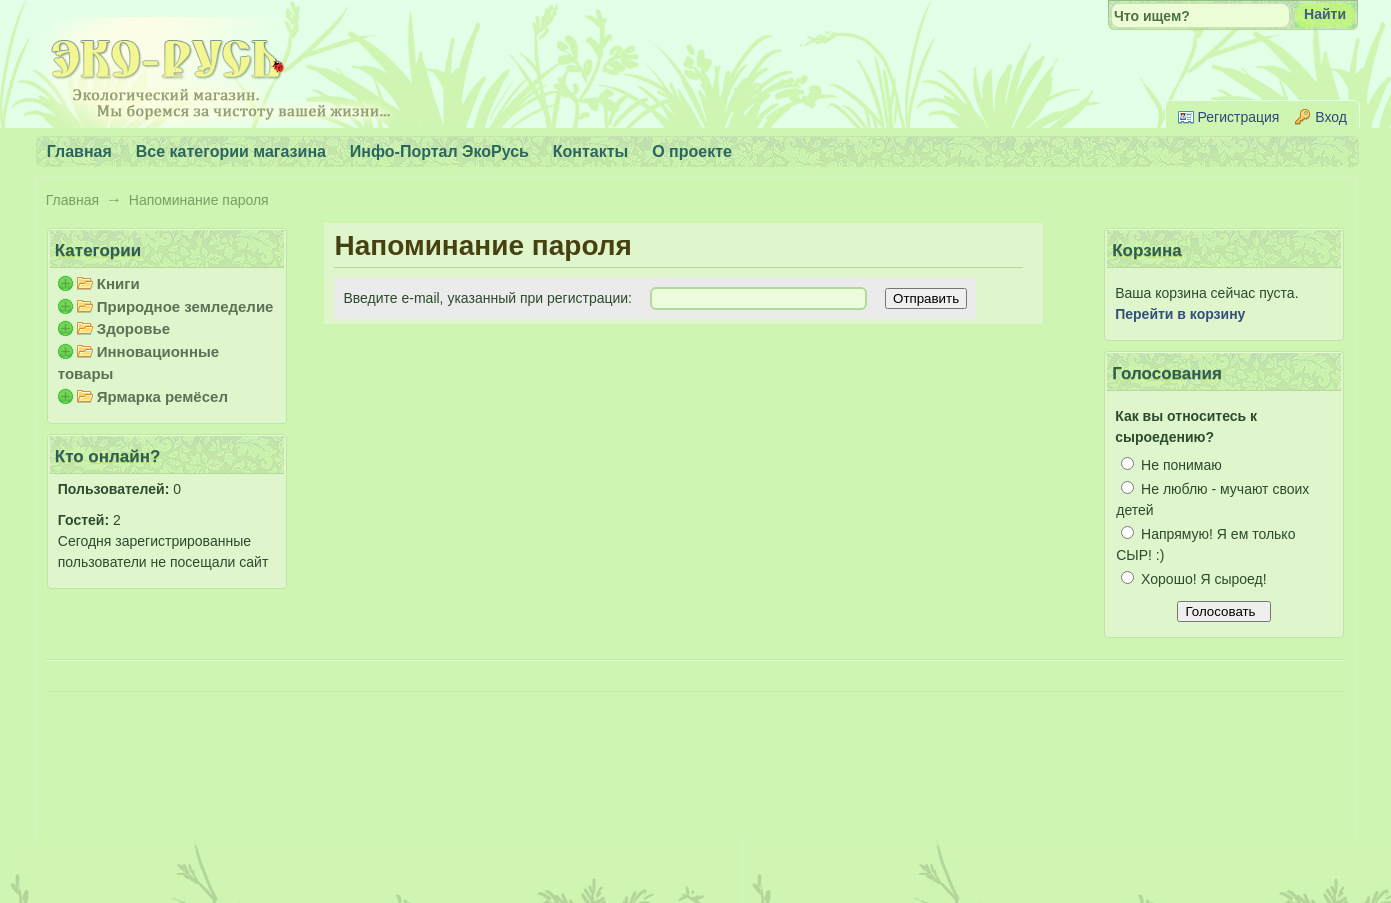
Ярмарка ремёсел (162, 396)
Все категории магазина (231, 151)
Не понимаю (1171, 465)
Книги (118, 283)
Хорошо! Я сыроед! (1193, 579)
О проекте (692, 151)
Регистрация (1239, 117)
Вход (1331, 117)
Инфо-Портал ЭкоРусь (439, 151)
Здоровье (133, 328)
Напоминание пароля (199, 200)
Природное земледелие (185, 306)
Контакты (590, 151)
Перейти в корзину (1180, 314)
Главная (72, 200)
